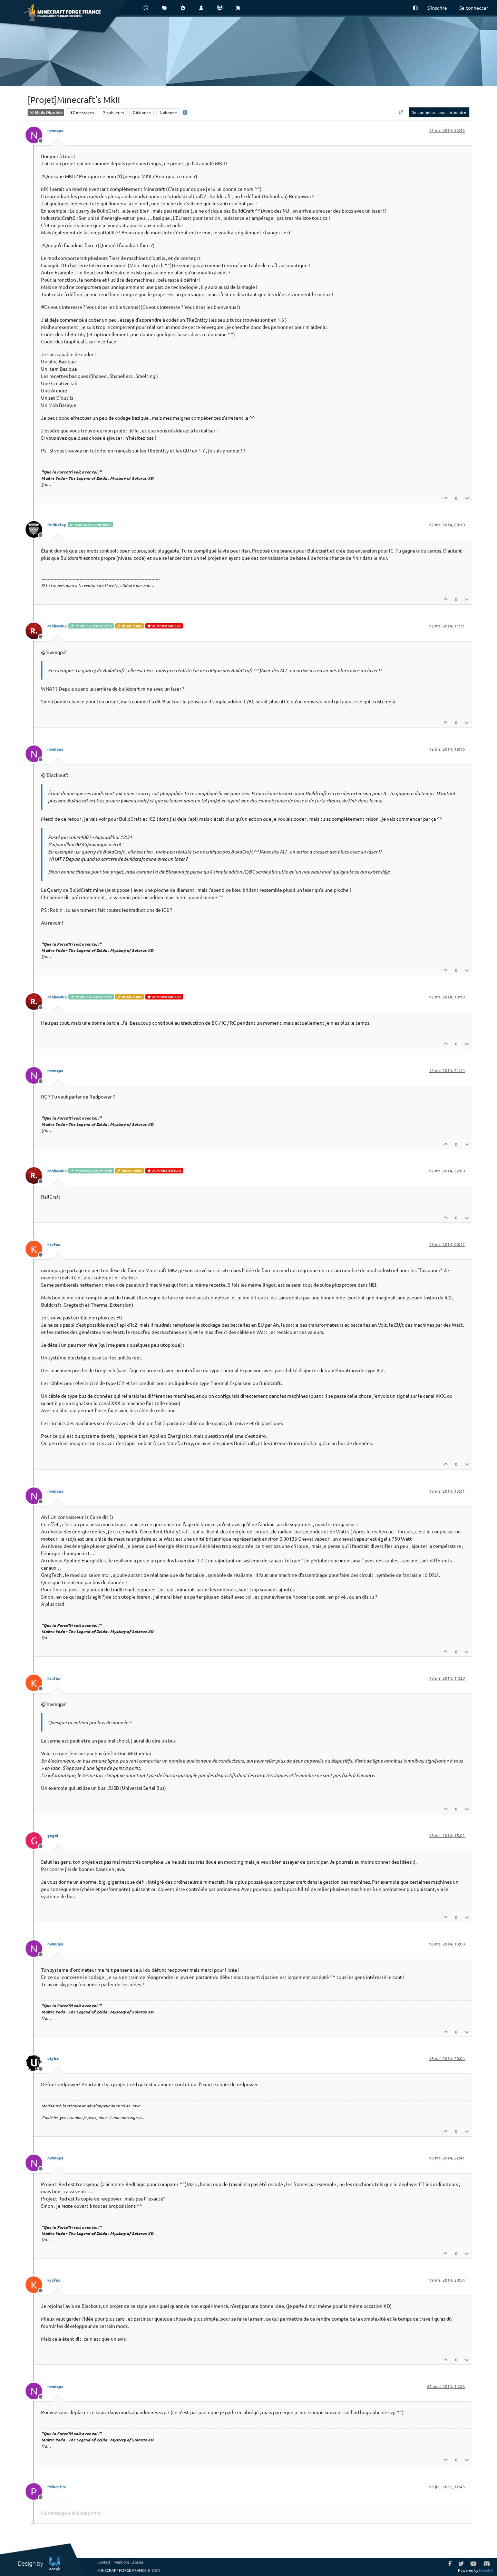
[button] (415, 7)
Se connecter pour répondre (439, 112)
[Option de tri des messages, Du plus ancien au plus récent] (401, 112)
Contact (103, 2562)
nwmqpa (55, 130)
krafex (53, 1244)
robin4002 (57, 625)
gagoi (52, 1835)
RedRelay (56, 524)
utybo (53, 2058)
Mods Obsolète (45, 112)
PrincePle (56, 2486)
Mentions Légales (129, 2562)
